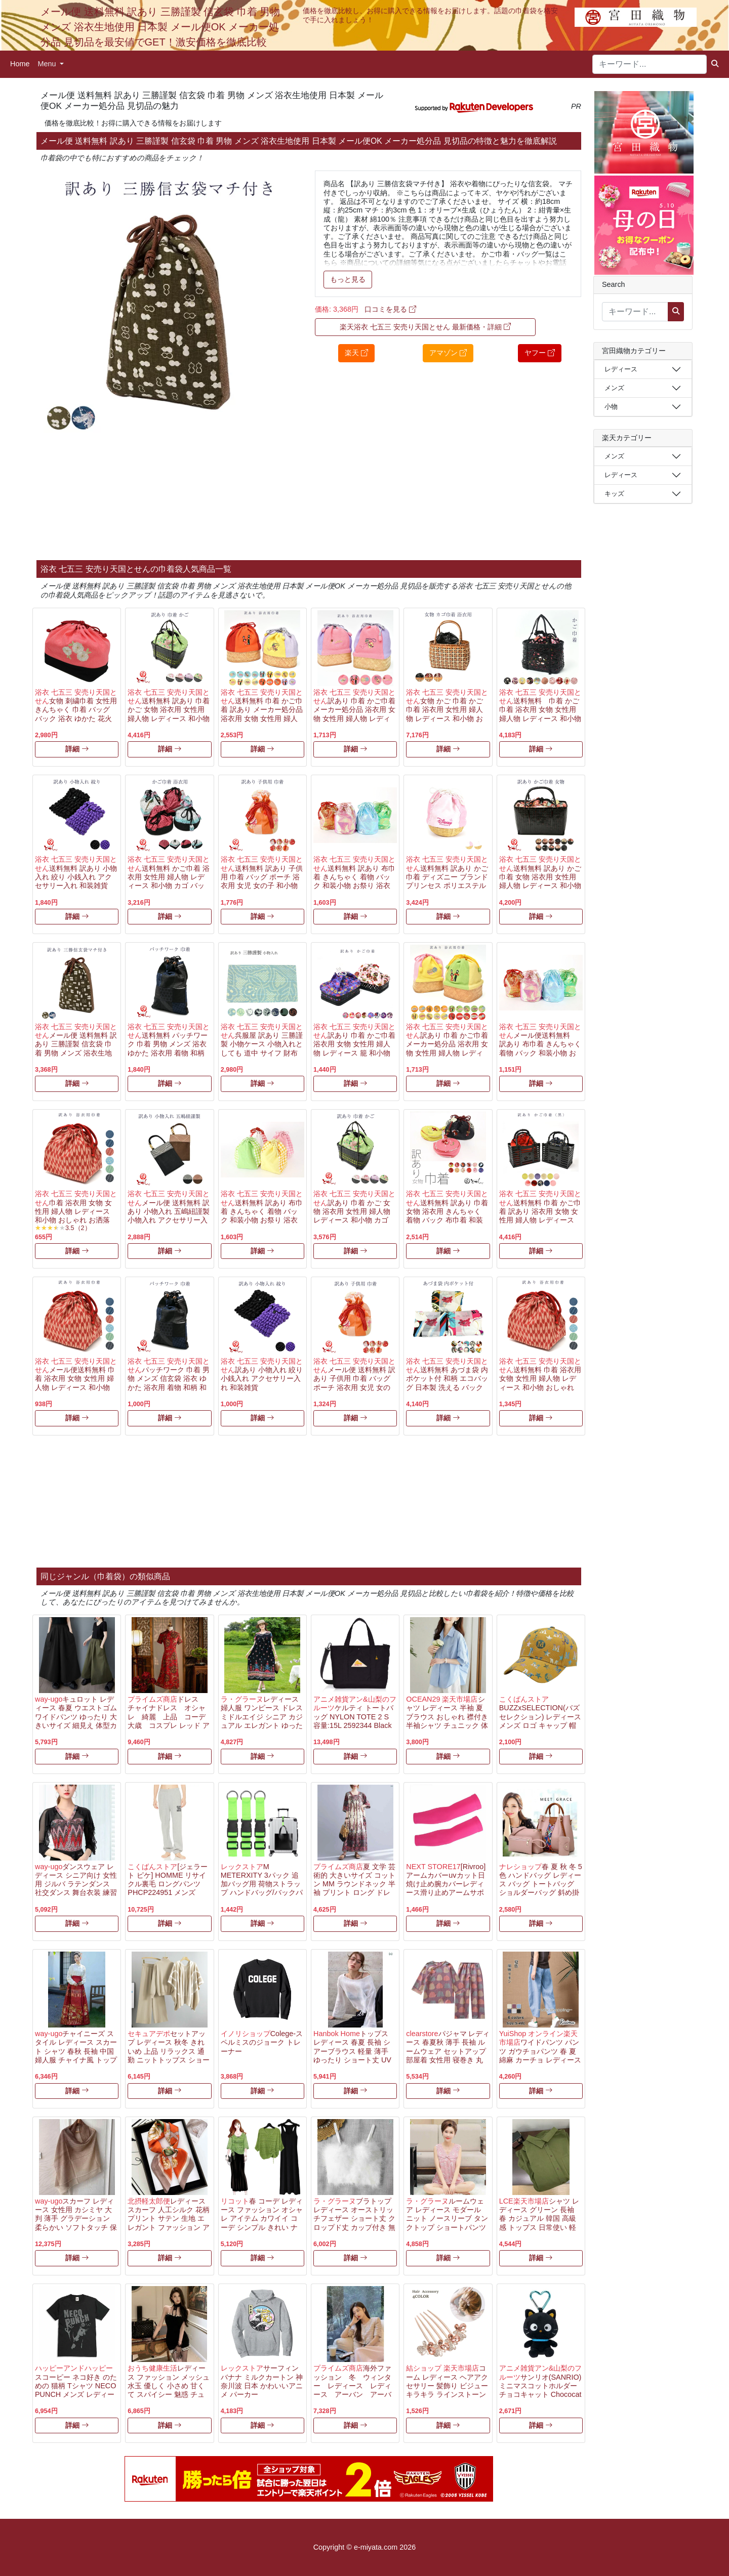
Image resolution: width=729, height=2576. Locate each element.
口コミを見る (390, 309)
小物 (611, 406)
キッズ (614, 493)
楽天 (356, 353)
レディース (620, 369)
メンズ (614, 388)
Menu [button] (47, 64)
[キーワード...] (649, 64)
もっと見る (348, 279)
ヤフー (539, 353)
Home (19, 64)
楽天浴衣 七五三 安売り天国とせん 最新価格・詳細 (425, 327)
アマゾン (448, 353)
